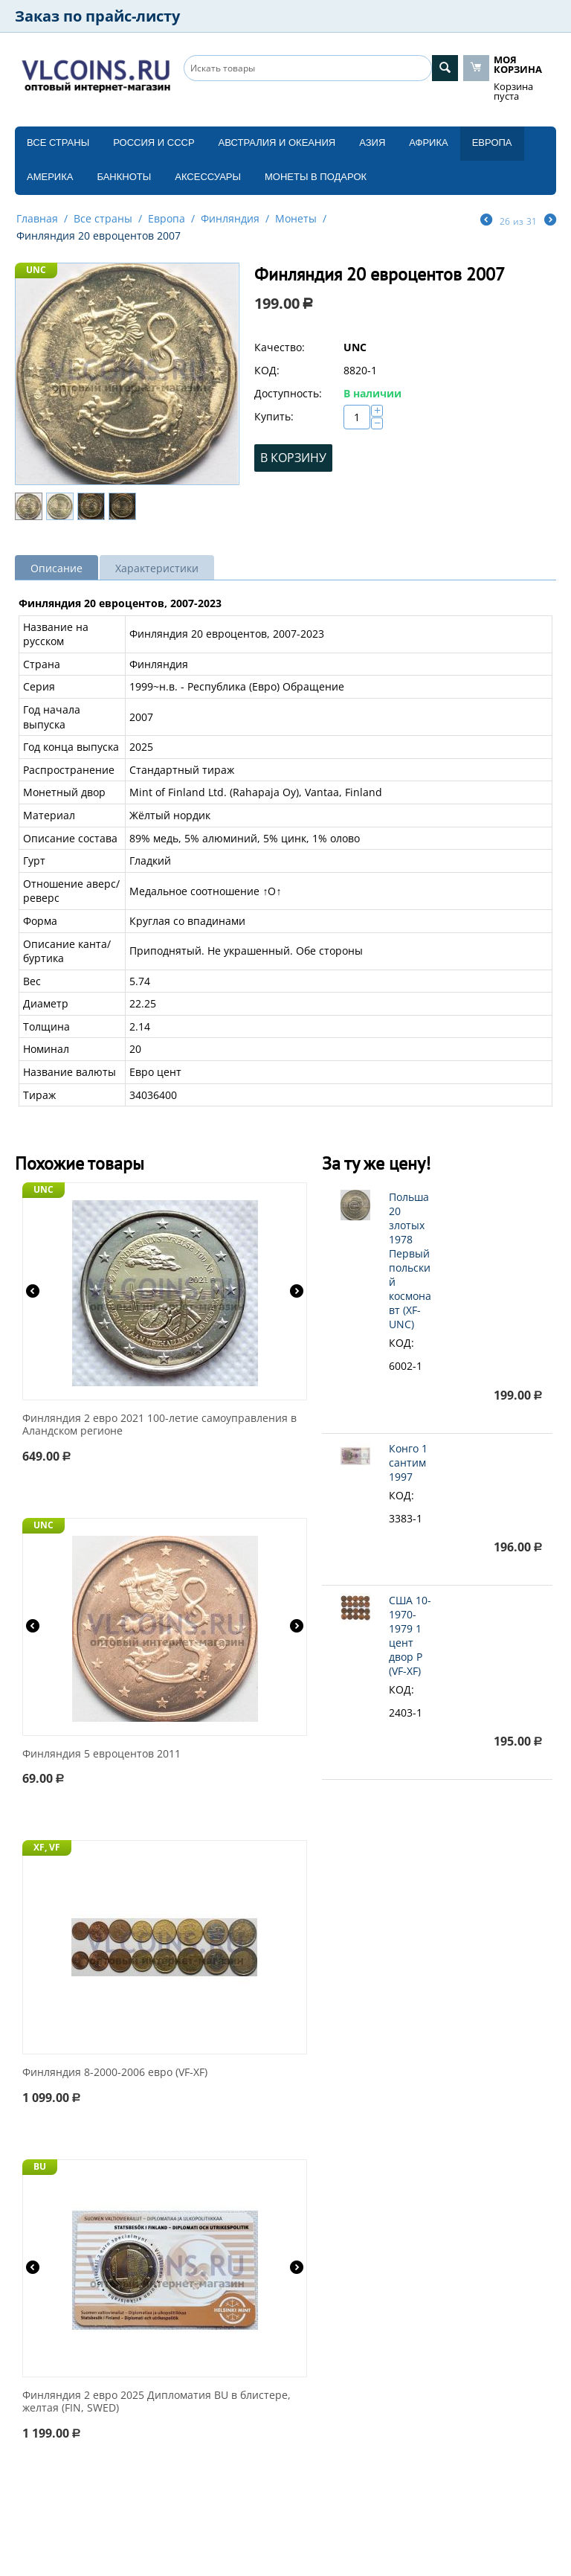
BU (39, 2166)
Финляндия (230, 218)
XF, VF (46, 1847)
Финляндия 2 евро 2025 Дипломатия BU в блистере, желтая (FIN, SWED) (156, 2402)
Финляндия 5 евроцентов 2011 (101, 1754)
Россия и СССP (153, 142)
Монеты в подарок (316, 176)
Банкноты (124, 176)
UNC (36, 269)
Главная (37, 218)
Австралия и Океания (277, 142)
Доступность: (288, 393)
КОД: (267, 370)
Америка (50, 176)
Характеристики (157, 568)
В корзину (293, 457)
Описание (56, 568)
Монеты (296, 218)
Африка (428, 142)
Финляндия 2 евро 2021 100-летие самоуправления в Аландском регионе (159, 1425)
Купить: (274, 416)
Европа (492, 142)
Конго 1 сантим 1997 (408, 1462)
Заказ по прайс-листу (97, 16)
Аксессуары (208, 176)
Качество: (279, 347)
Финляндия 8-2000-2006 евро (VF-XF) (114, 2072)
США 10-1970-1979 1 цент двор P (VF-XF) (410, 1635)
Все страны (58, 142)
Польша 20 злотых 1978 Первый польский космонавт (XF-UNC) (410, 1260)
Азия (372, 142)
